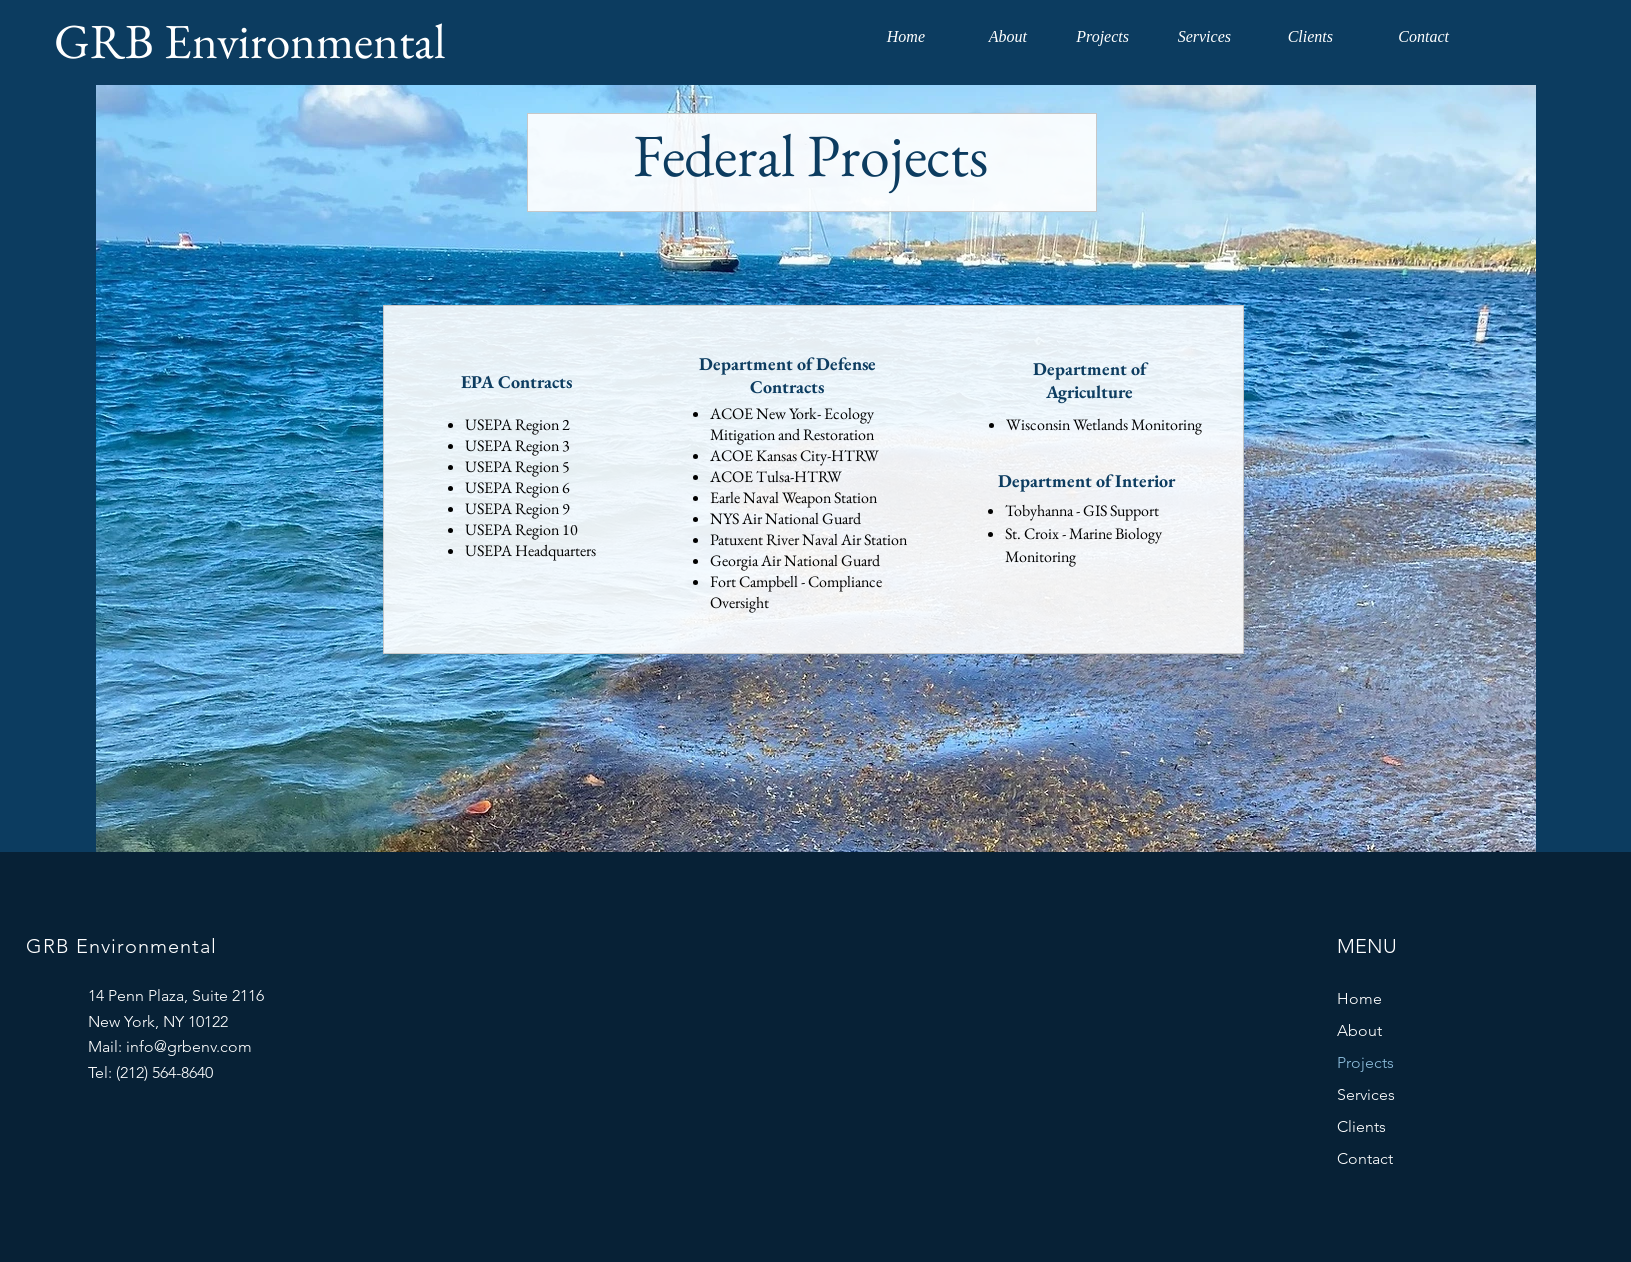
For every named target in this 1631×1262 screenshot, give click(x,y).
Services (1366, 1094)
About (1359, 1030)
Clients (1361, 1126)
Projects (1365, 1062)
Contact (1365, 1158)
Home (1359, 998)
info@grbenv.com (189, 1046)
